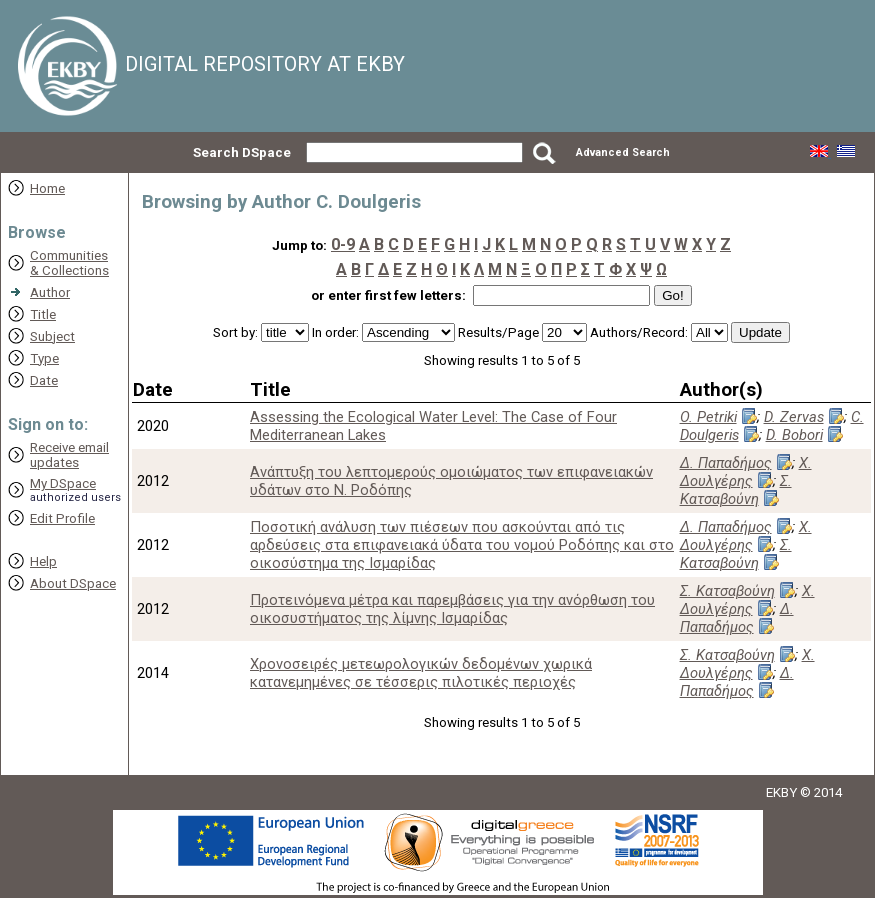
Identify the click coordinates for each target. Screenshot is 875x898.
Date (44, 380)
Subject (52, 336)
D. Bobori (794, 435)
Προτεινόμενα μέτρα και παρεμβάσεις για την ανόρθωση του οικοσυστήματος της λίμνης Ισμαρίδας (452, 609)
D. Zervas (794, 417)
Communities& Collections (69, 263)
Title (43, 314)
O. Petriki (708, 417)
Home (47, 188)
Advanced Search (623, 152)
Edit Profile (62, 518)
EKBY (781, 792)
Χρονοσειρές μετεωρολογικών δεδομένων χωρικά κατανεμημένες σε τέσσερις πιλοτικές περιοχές (421, 673)
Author (50, 292)
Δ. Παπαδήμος (726, 463)
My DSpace (63, 483)
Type (44, 358)
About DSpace (73, 583)
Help (43, 561)
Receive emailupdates (69, 455)
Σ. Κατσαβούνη (736, 490)
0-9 (343, 244)
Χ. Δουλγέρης (746, 472)
